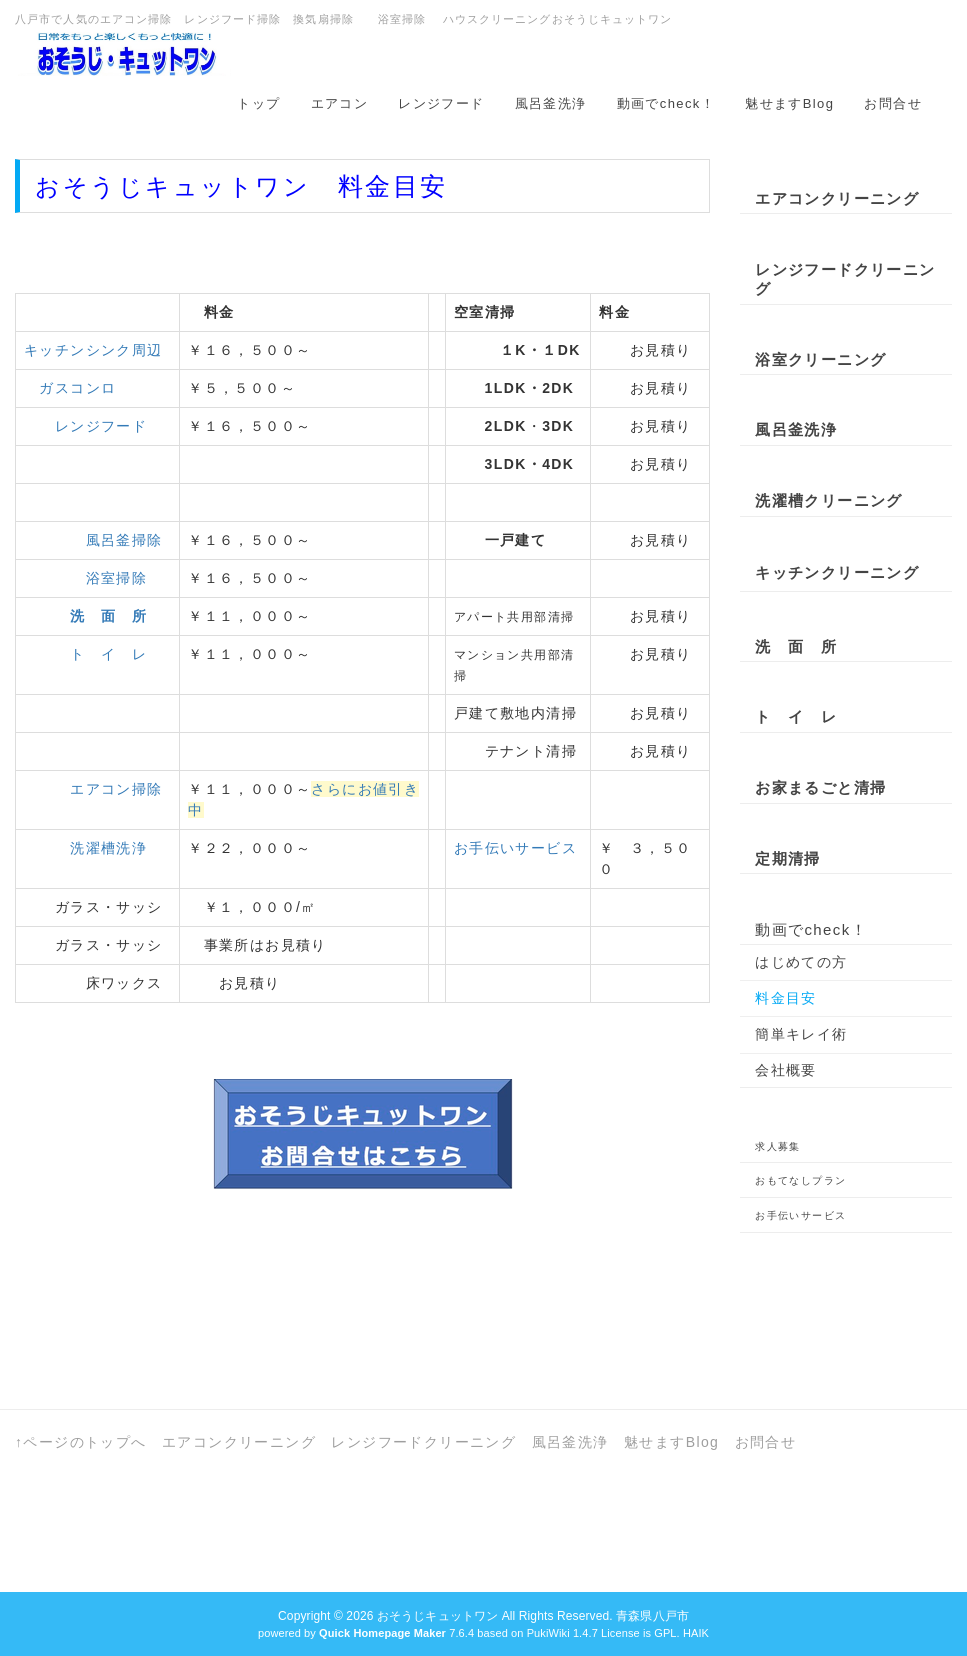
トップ (258, 103)
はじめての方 (801, 962)
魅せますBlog (789, 103)
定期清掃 (788, 858)
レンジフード (441, 103)
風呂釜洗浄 (551, 103)
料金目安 (786, 998)
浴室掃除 (117, 578)
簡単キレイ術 (801, 1034)
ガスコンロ (70, 388)
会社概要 (786, 1070)
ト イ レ (108, 654)
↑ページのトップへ (81, 1442)
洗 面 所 (796, 646)
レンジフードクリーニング (845, 279)
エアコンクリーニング (837, 198)
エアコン (340, 103)
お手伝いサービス (515, 848)
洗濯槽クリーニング (829, 500)
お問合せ (893, 103)
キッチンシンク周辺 (93, 350)
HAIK (696, 1633)
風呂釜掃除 (124, 540)
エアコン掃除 (116, 789)
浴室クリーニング (820, 359)
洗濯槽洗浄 (108, 848)
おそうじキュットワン (437, 1616)
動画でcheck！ (666, 103)
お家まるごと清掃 (820, 787)
